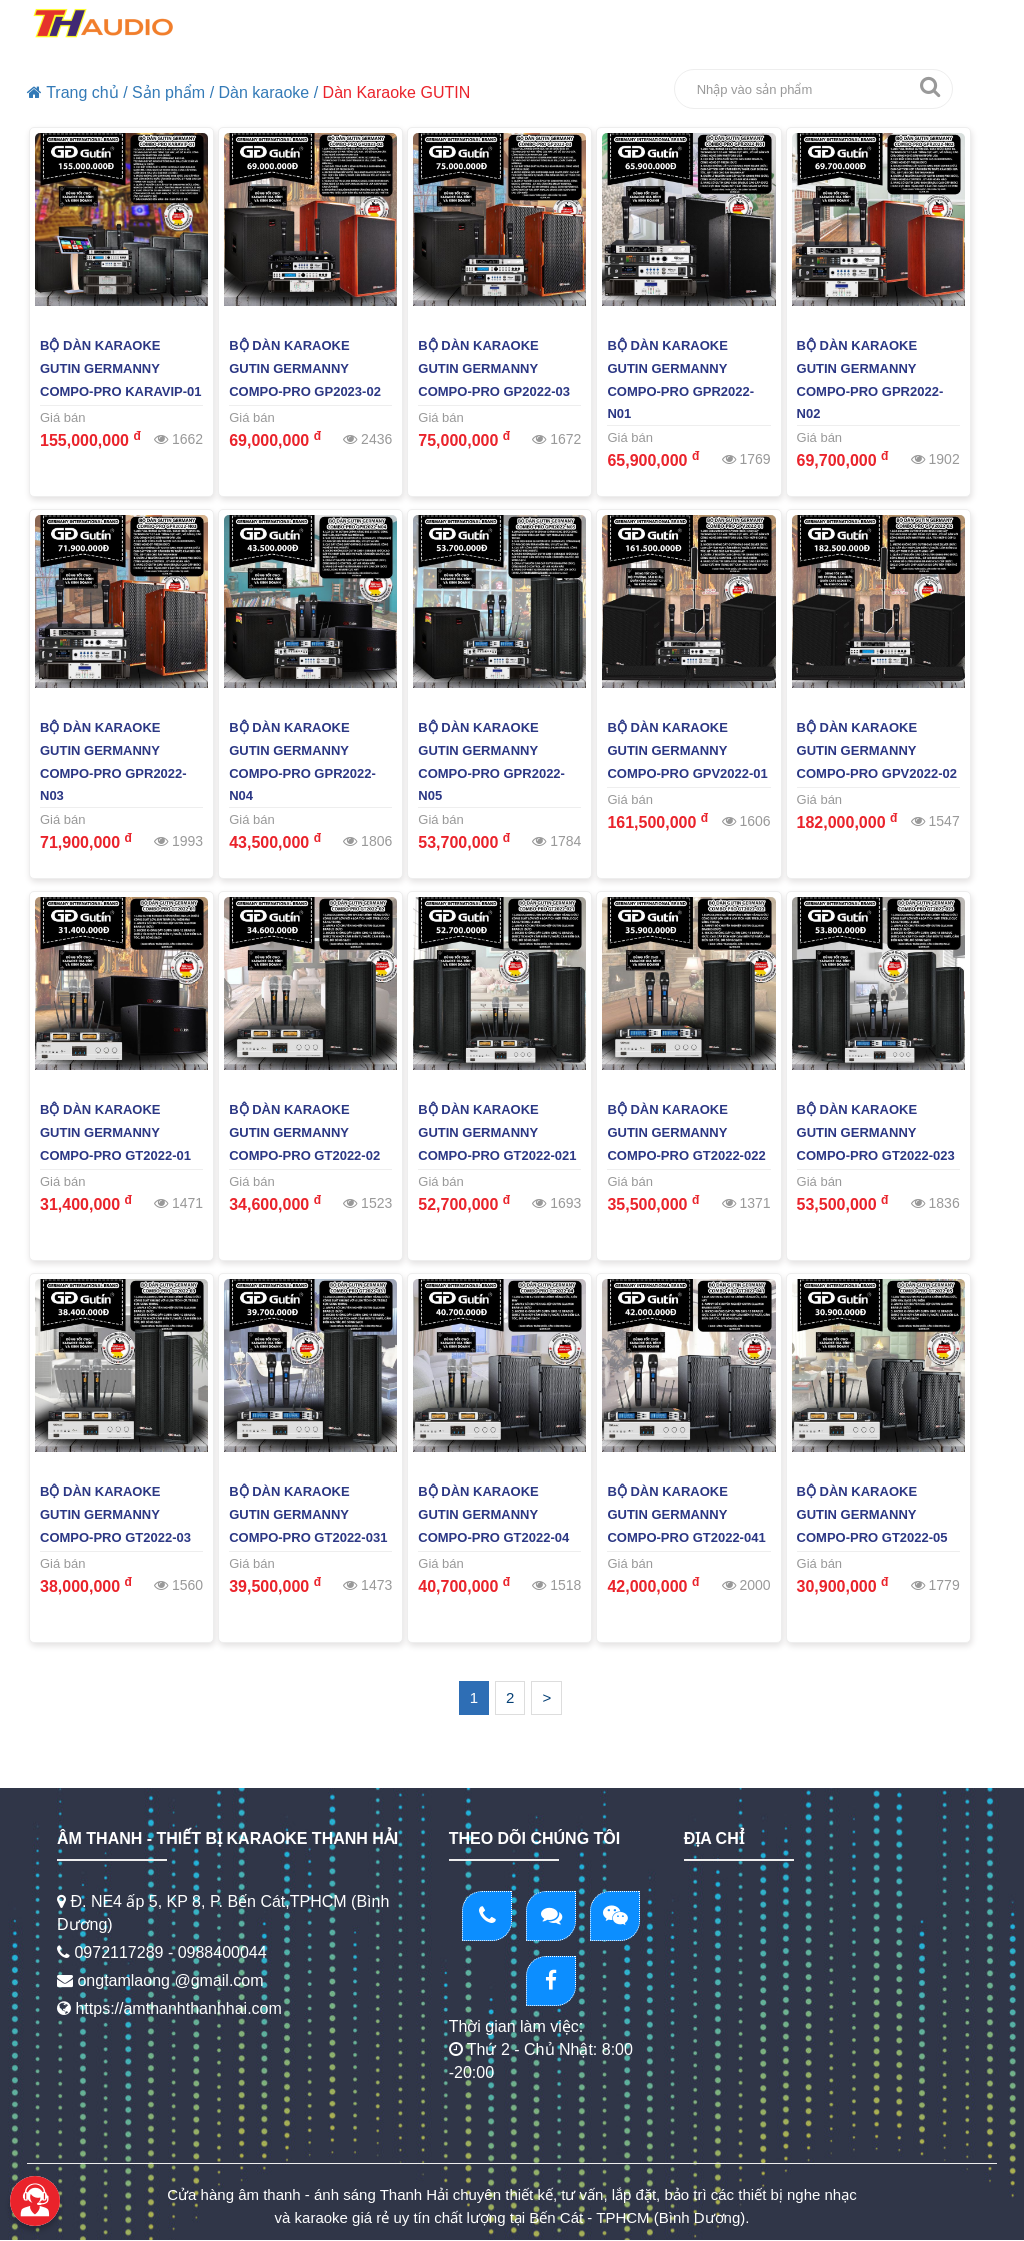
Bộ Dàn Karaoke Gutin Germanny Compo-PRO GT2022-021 (497, 1132)
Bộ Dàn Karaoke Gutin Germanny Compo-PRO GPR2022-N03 (113, 762)
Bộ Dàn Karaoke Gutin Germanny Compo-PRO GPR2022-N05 (491, 762)
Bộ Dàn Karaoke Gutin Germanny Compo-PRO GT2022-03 (115, 1514)
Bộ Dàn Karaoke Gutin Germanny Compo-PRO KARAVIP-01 (121, 368)
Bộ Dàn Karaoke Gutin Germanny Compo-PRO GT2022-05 (872, 1514)
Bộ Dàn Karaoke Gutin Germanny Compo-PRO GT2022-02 (304, 1132)
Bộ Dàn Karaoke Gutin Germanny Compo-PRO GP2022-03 (494, 368)
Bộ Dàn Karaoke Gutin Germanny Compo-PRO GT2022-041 (686, 1514)
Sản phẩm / (173, 92)
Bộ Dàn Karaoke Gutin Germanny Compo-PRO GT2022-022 (686, 1132)
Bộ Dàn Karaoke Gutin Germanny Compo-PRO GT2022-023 (876, 1132)
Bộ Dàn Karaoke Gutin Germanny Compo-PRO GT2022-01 (115, 1132)
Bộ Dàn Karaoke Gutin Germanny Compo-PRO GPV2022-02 (877, 750)
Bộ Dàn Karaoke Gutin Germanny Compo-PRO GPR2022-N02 (870, 380)
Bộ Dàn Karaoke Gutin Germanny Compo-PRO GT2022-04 (493, 1514)
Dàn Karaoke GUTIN (397, 92)
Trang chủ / (77, 92)
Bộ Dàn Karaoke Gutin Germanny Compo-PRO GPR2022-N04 (302, 762)
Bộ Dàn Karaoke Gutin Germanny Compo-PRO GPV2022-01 (687, 750)
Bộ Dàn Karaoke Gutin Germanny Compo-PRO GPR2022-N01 (680, 380)
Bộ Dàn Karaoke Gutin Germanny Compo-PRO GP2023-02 (305, 368)
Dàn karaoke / (269, 92)
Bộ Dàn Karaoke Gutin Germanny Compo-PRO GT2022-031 (308, 1514)
